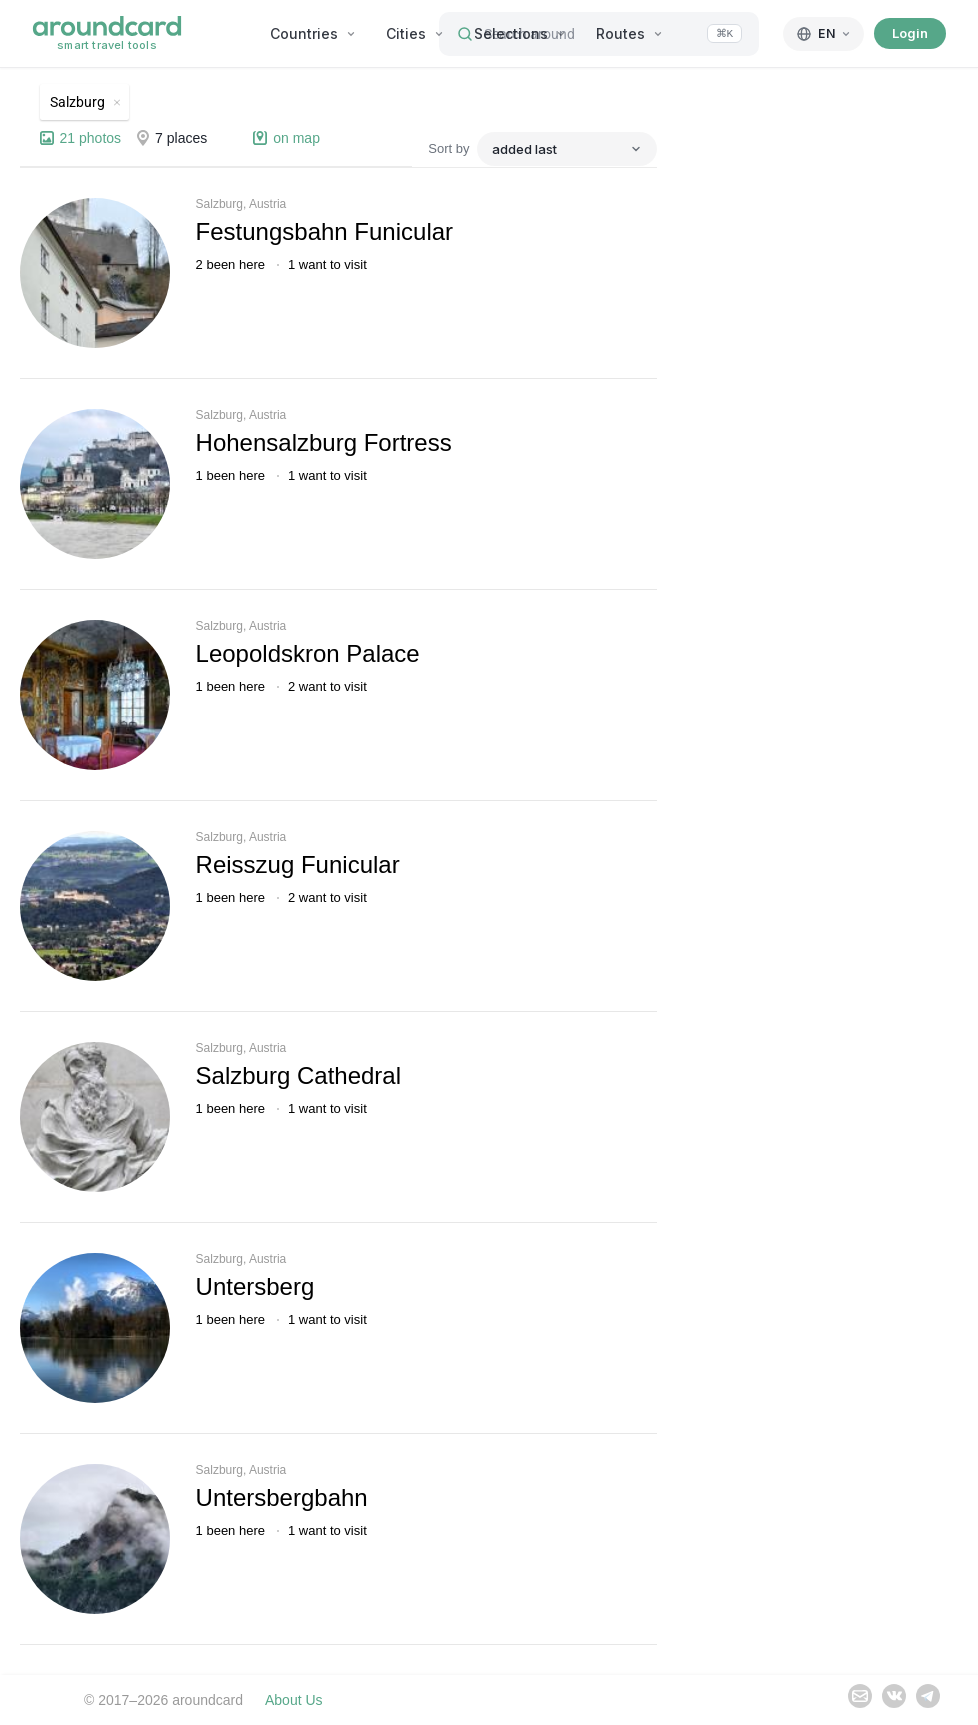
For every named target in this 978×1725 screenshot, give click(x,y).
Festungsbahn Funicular (324, 231)
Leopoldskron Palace (308, 653)
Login (910, 33)
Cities (415, 33)
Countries (313, 33)
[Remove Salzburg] (84, 102)
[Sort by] (567, 149)
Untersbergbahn (282, 1497)
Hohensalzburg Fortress (324, 442)
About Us (294, 1700)
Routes (629, 33)
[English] (823, 34)
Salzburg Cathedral (298, 1075)
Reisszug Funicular (298, 864)
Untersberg (255, 1286)
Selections (520, 33)
